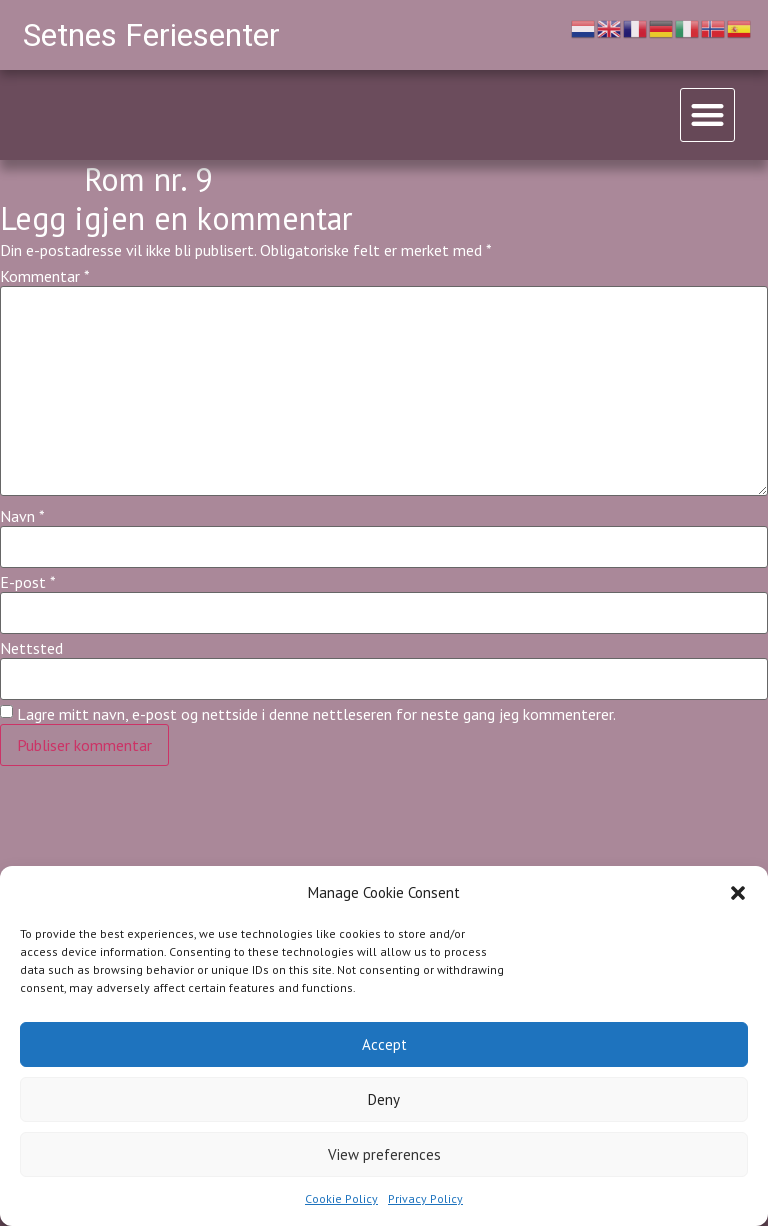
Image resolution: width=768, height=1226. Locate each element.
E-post (28, 582)
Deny (384, 1099)
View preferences (384, 1154)
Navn (22, 516)
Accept (384, 1044)
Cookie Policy (341, 1198)
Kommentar (45, 276)
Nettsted (31, 648)
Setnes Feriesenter (151, 35)
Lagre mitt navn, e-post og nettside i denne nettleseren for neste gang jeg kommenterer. (316, 714)
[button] (738, 893)
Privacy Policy (425, 1198)
